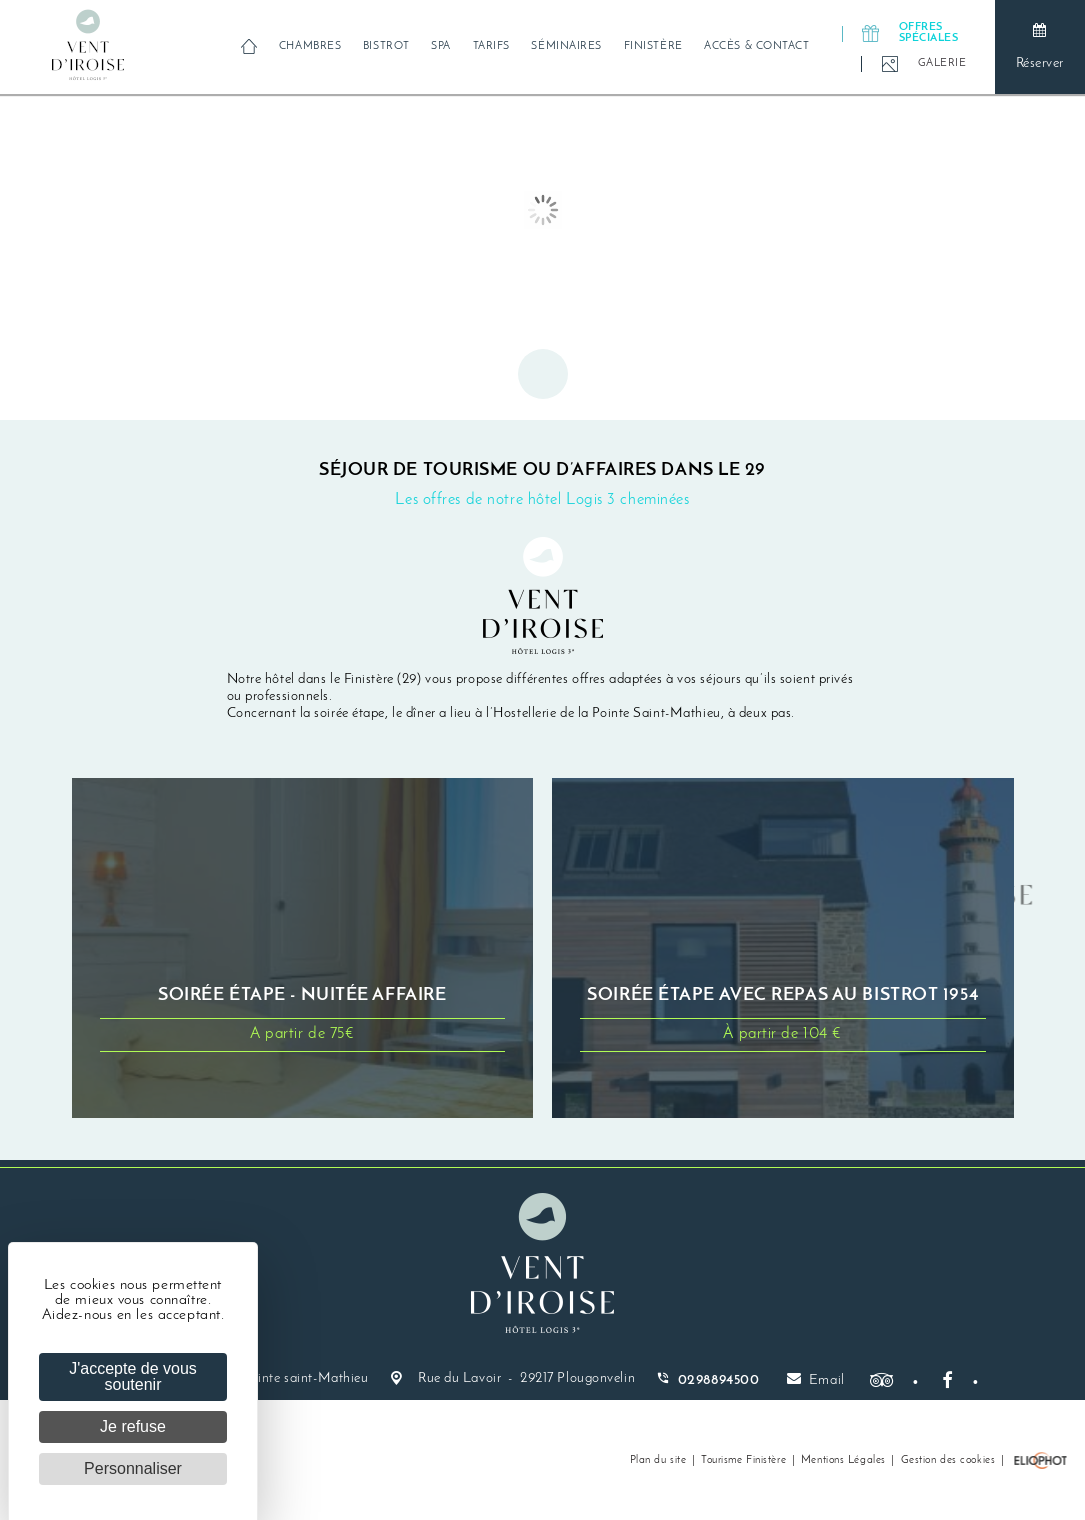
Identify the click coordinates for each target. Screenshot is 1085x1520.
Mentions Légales (843, 1460)
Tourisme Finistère (743, 1460)
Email (815, 1379)
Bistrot (386, 46)
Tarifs (491, 46)
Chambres (310, 46)
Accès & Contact (756, 46)
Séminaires (566, 46)
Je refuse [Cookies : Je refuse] (133, 1426)
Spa (441, 46)
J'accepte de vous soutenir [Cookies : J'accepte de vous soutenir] (133, 1376)
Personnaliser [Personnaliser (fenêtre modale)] (133, 1468)
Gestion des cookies (948, 1460)
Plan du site (658, 1460)
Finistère (653, 46)
